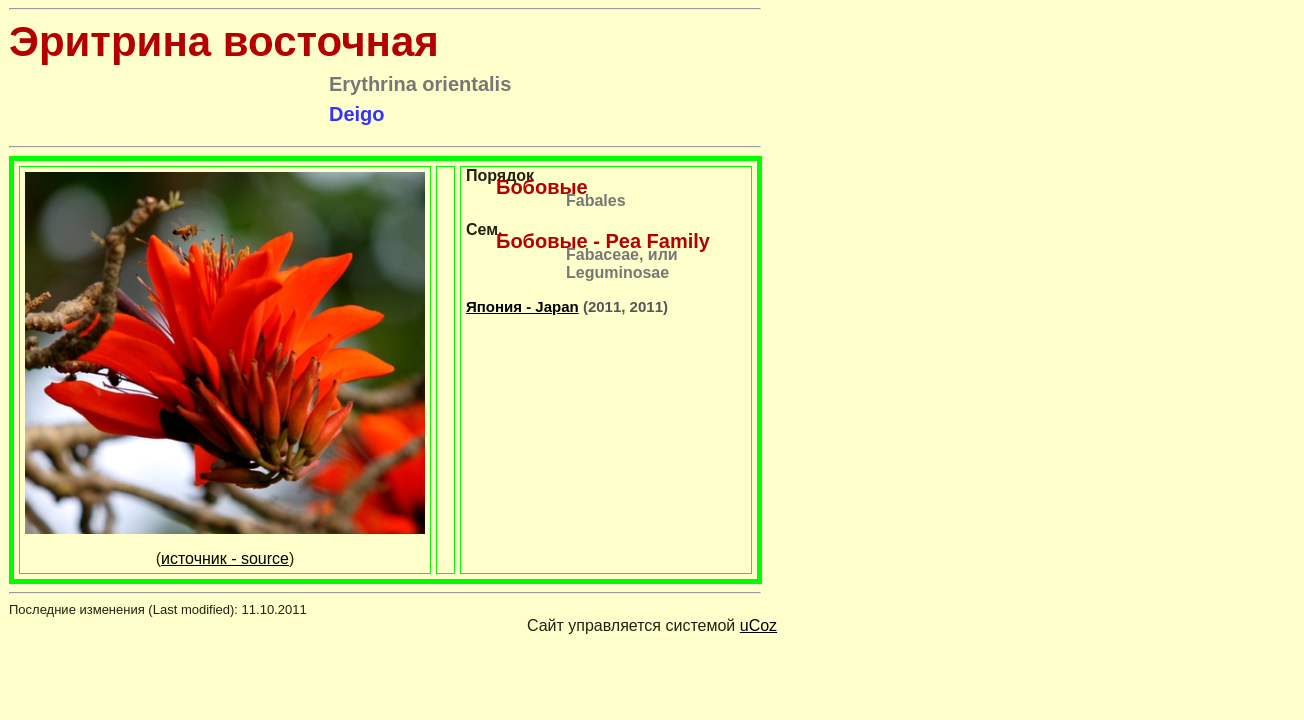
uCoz (758, 625)
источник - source (225, 558)
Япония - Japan (522, 306)
